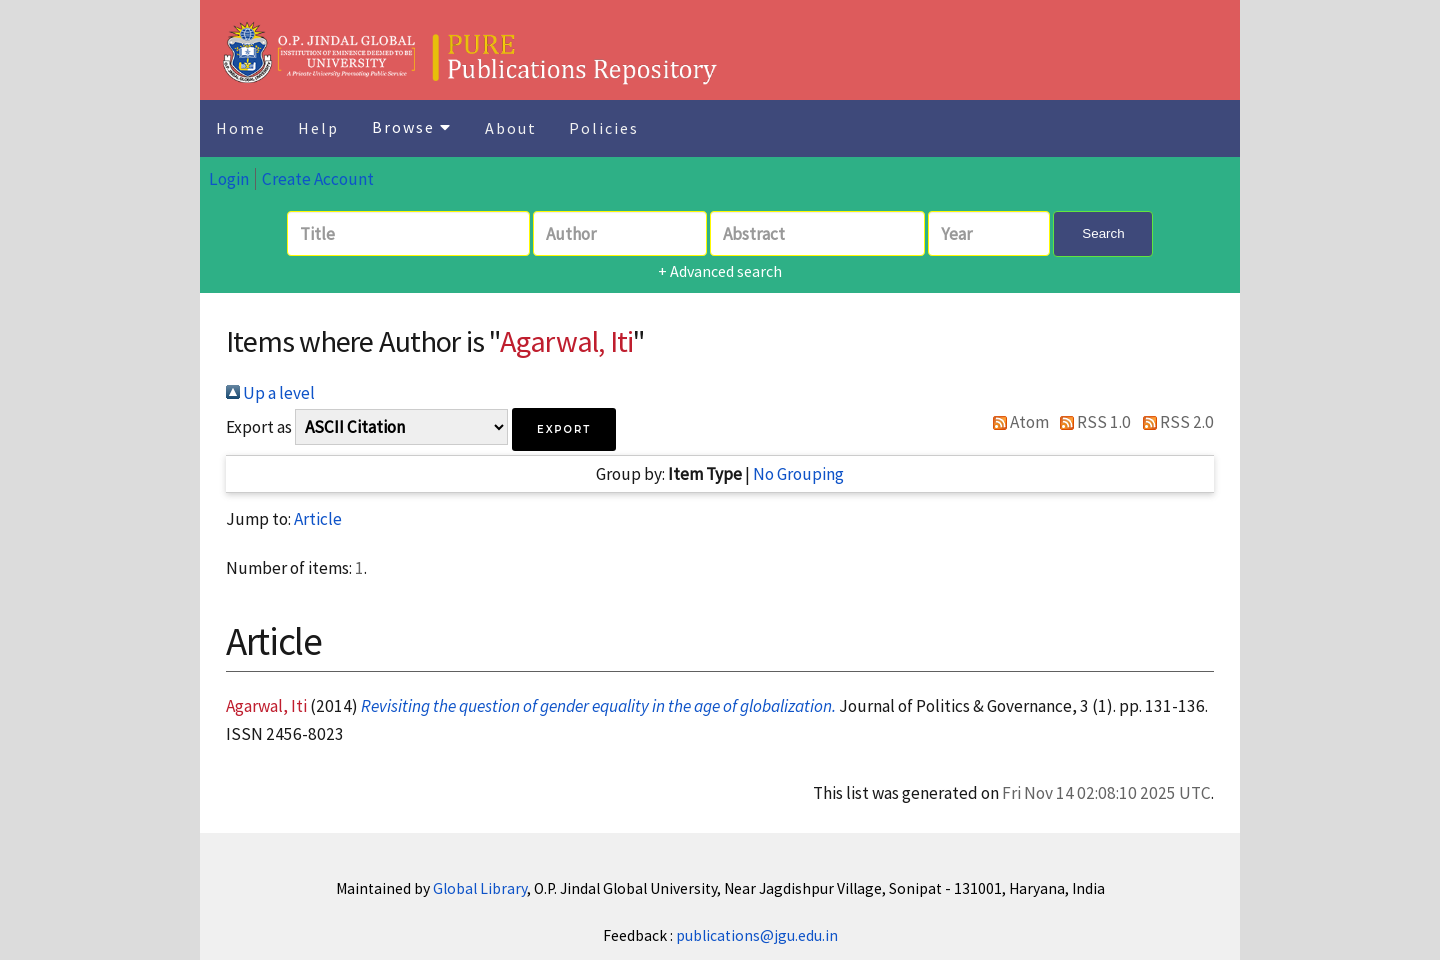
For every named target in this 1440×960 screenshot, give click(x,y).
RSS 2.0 (1174, 422)
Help (318, 128)
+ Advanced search (720, 271)
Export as (259, 427)
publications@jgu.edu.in (757, 935)
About (511, 128)
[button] (564, 429)
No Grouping (798, 474)
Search (1103, 233)
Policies (604, 128)
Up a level (270, 393)
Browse (412, 127)
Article (318, 519)
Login (229, 179)
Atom (1016, 422)
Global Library (480, 888)
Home (241, 128)
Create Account (318, 179)
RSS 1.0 (1092, 422)
